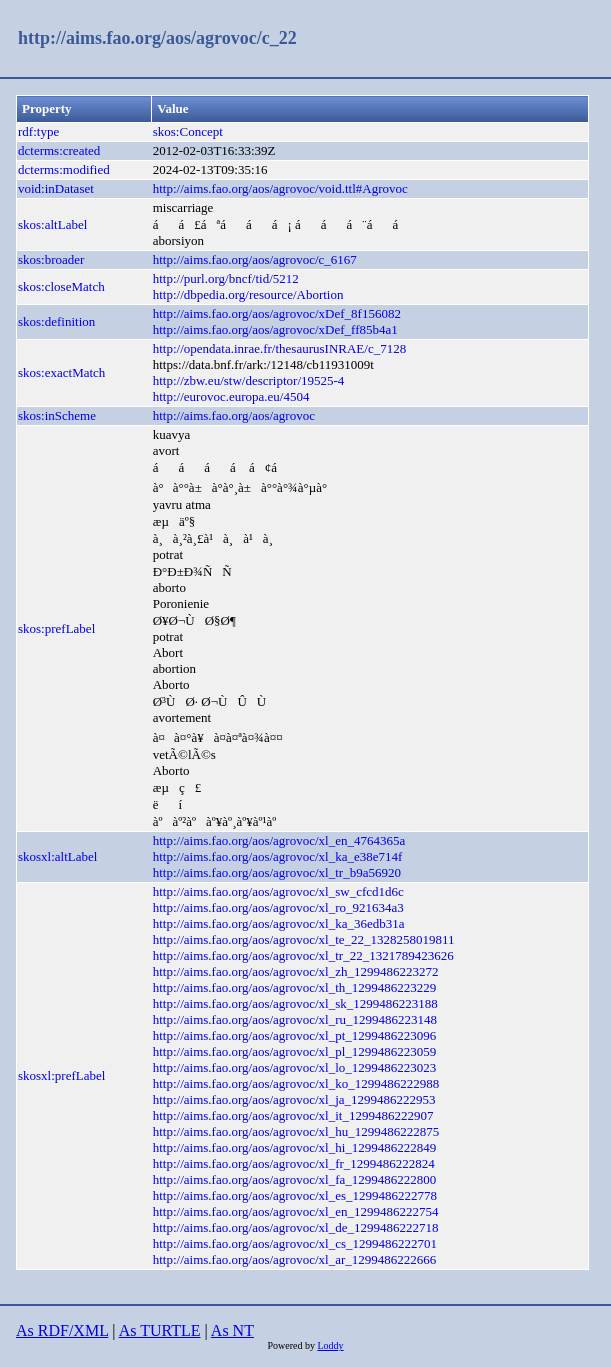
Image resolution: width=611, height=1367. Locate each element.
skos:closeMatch (61, 286)
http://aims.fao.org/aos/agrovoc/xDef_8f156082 (277, 313)
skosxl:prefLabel (61, 1075)
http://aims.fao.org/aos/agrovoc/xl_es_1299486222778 (295, 1195)
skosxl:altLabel (57, 856)
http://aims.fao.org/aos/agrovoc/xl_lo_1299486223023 (295, 1067)
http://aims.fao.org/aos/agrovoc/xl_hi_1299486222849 (295, 1147)
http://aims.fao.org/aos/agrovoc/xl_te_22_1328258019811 (304, 939)
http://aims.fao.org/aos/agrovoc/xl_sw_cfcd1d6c (278, 891)
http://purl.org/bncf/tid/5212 (226, 278)
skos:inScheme (57, 415)
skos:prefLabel (56, 628)
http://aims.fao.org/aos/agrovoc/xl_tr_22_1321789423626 (303, 955)
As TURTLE (160, 1330)
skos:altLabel (52, 224)
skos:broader (51, 259)
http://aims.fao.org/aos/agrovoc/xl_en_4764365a (279, 840)
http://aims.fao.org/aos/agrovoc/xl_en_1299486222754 (296, 1211)
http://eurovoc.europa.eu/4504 (231, 396)
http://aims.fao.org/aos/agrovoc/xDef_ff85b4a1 (275, 329)
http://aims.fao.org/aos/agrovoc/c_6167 (255, 259)
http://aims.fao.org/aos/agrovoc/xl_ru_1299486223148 (295, 1019)
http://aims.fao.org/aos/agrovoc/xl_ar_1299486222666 (295, 1259)
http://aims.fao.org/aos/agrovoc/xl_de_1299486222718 (296, 1227)
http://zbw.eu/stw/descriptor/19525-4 (249, 380)
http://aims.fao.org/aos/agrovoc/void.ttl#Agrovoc (280, 188)
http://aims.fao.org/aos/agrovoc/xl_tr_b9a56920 (277, 872)
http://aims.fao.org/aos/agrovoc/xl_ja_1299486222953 (294, 1099)
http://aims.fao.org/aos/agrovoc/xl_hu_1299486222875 (296, 1131)
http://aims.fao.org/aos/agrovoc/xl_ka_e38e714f (278, 856)
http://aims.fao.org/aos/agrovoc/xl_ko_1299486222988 (296, 1083)
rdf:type (38, 131)
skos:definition (56, 321)
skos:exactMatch (61, 372)
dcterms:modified (64, 169)
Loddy (330, 1345)
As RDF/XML (62, 1330)
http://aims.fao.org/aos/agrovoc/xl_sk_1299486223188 (295, 1003)
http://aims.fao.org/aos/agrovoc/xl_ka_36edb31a (279, 923)
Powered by (292, 1345)
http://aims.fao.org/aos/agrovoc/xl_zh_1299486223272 (296, 971)
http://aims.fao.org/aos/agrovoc (234, 415)
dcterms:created (59, 150)
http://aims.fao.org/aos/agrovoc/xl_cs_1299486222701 (295, 1243)
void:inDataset (56, 188)
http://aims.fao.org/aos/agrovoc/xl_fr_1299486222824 (294, 1163)
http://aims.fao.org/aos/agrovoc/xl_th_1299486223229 (295, 987)
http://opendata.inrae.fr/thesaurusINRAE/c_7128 (279, 348)
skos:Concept (188, 131)
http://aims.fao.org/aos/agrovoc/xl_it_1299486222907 (293, 1115)
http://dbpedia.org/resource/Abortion (248, 294)
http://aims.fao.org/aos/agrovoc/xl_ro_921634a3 (278, 907)
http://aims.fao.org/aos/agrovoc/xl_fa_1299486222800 (295, 1179)
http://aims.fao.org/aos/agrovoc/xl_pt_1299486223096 (295, 1035)
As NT (232, 1330)
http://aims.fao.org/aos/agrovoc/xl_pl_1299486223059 (295, 1051)
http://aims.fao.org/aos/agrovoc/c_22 (157, 38)
